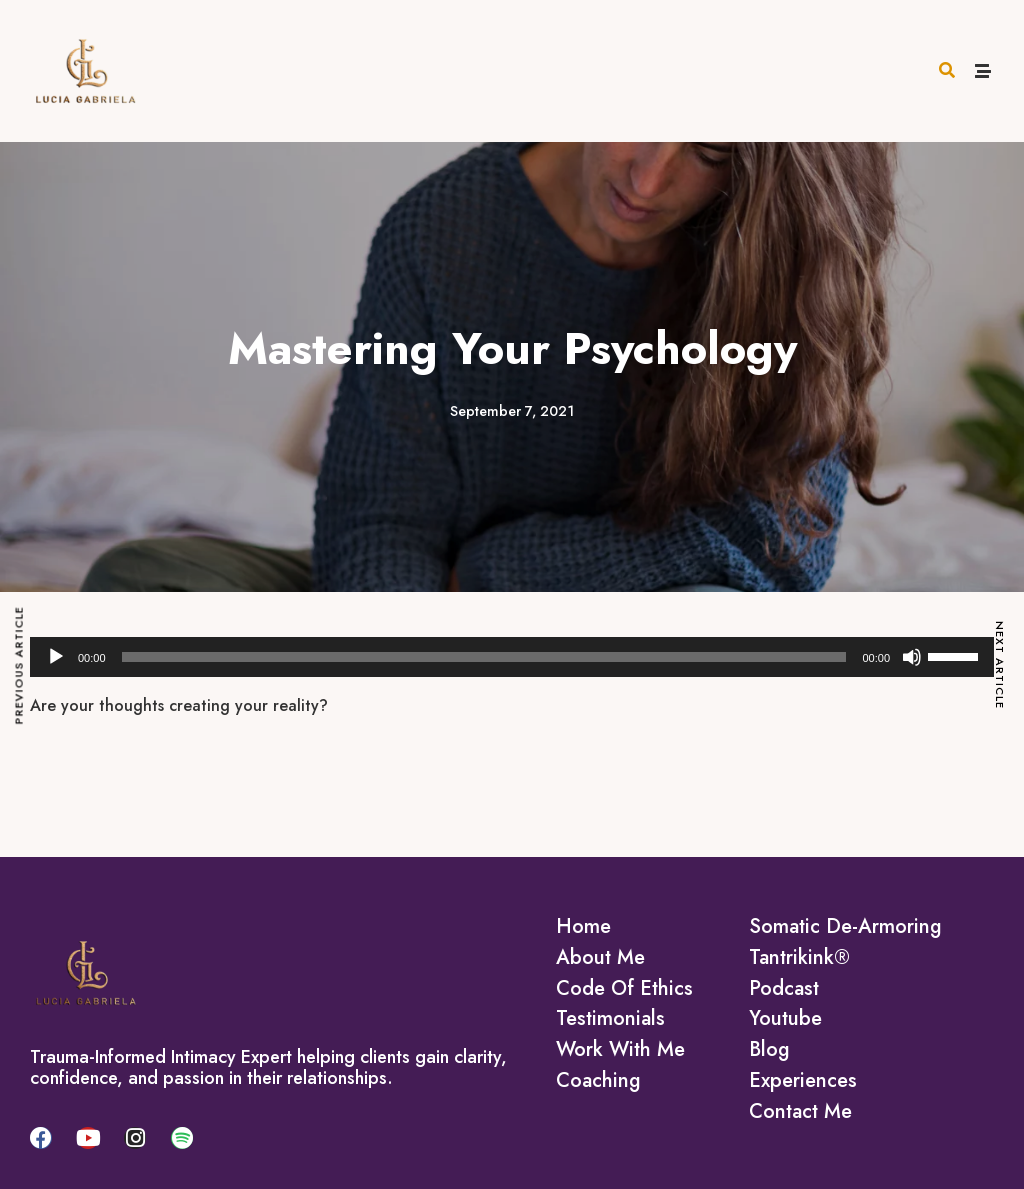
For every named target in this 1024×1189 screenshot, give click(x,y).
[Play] (56, 657)
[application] (512, 657)
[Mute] (912, 657)
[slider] (484, 657)
